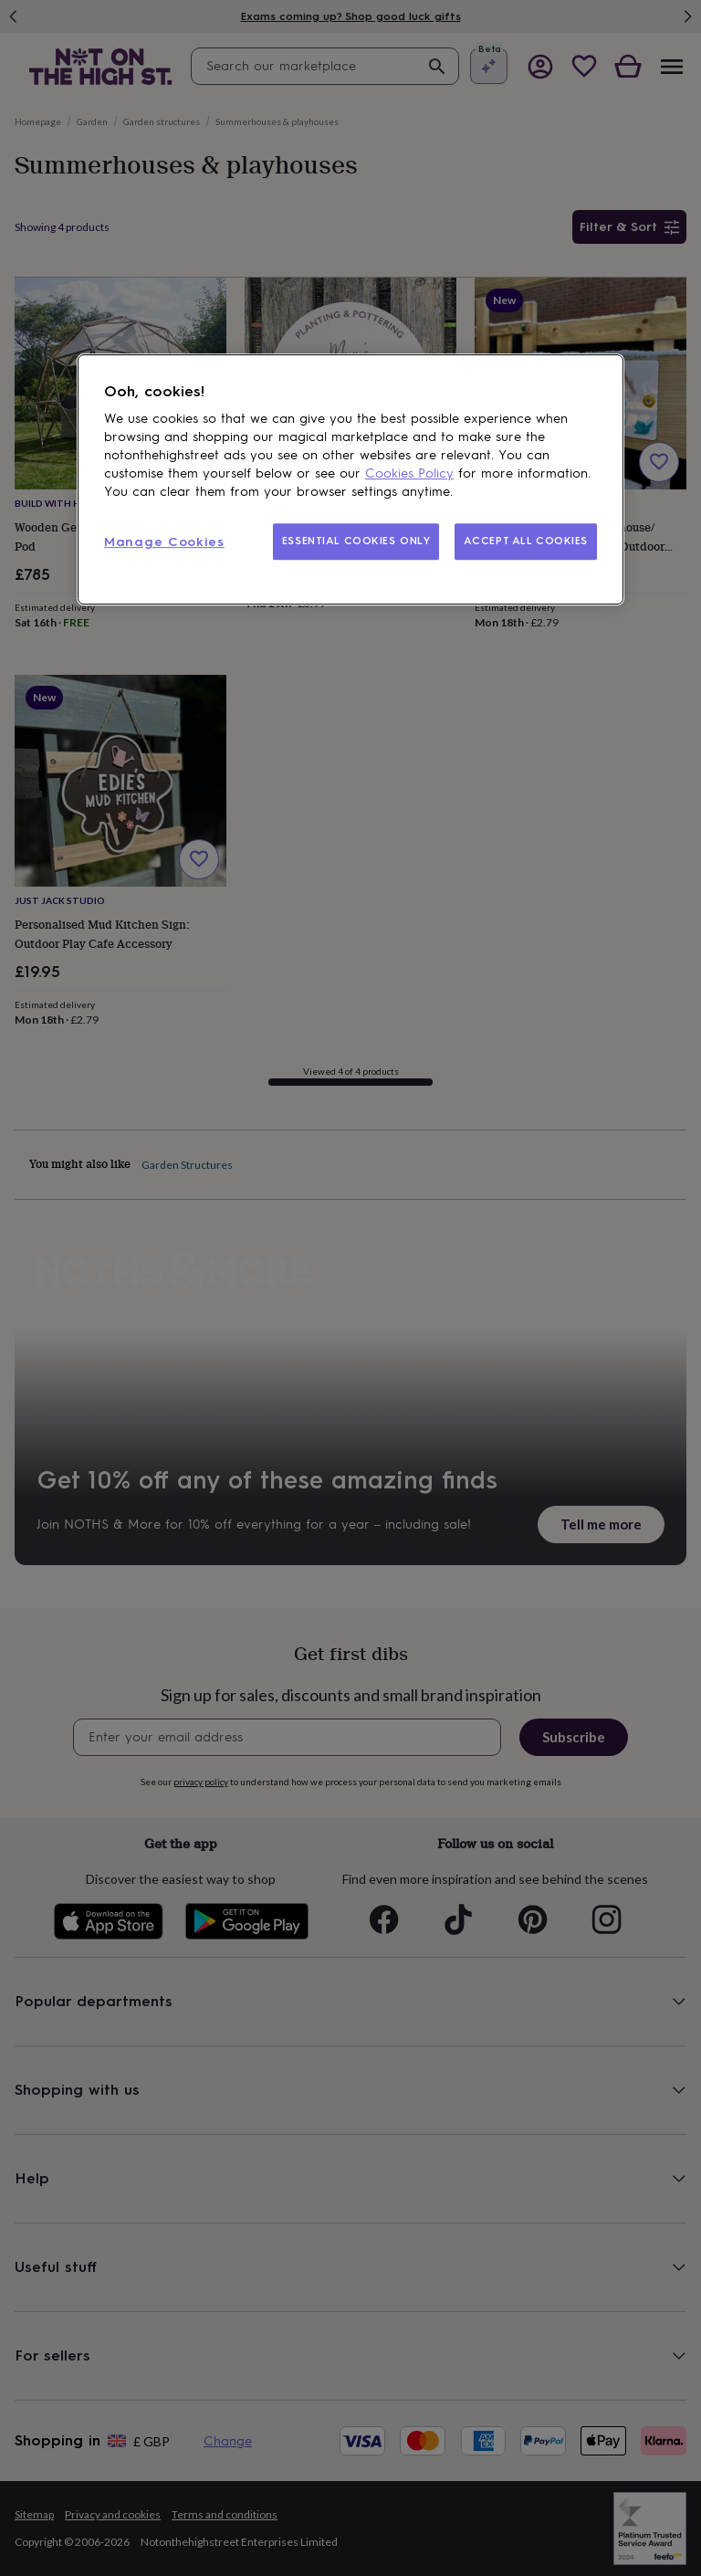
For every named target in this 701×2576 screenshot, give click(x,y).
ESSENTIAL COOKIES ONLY (356, 540)
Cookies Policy (409, 473)
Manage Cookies (164, 542)
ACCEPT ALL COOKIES (526, 540)
